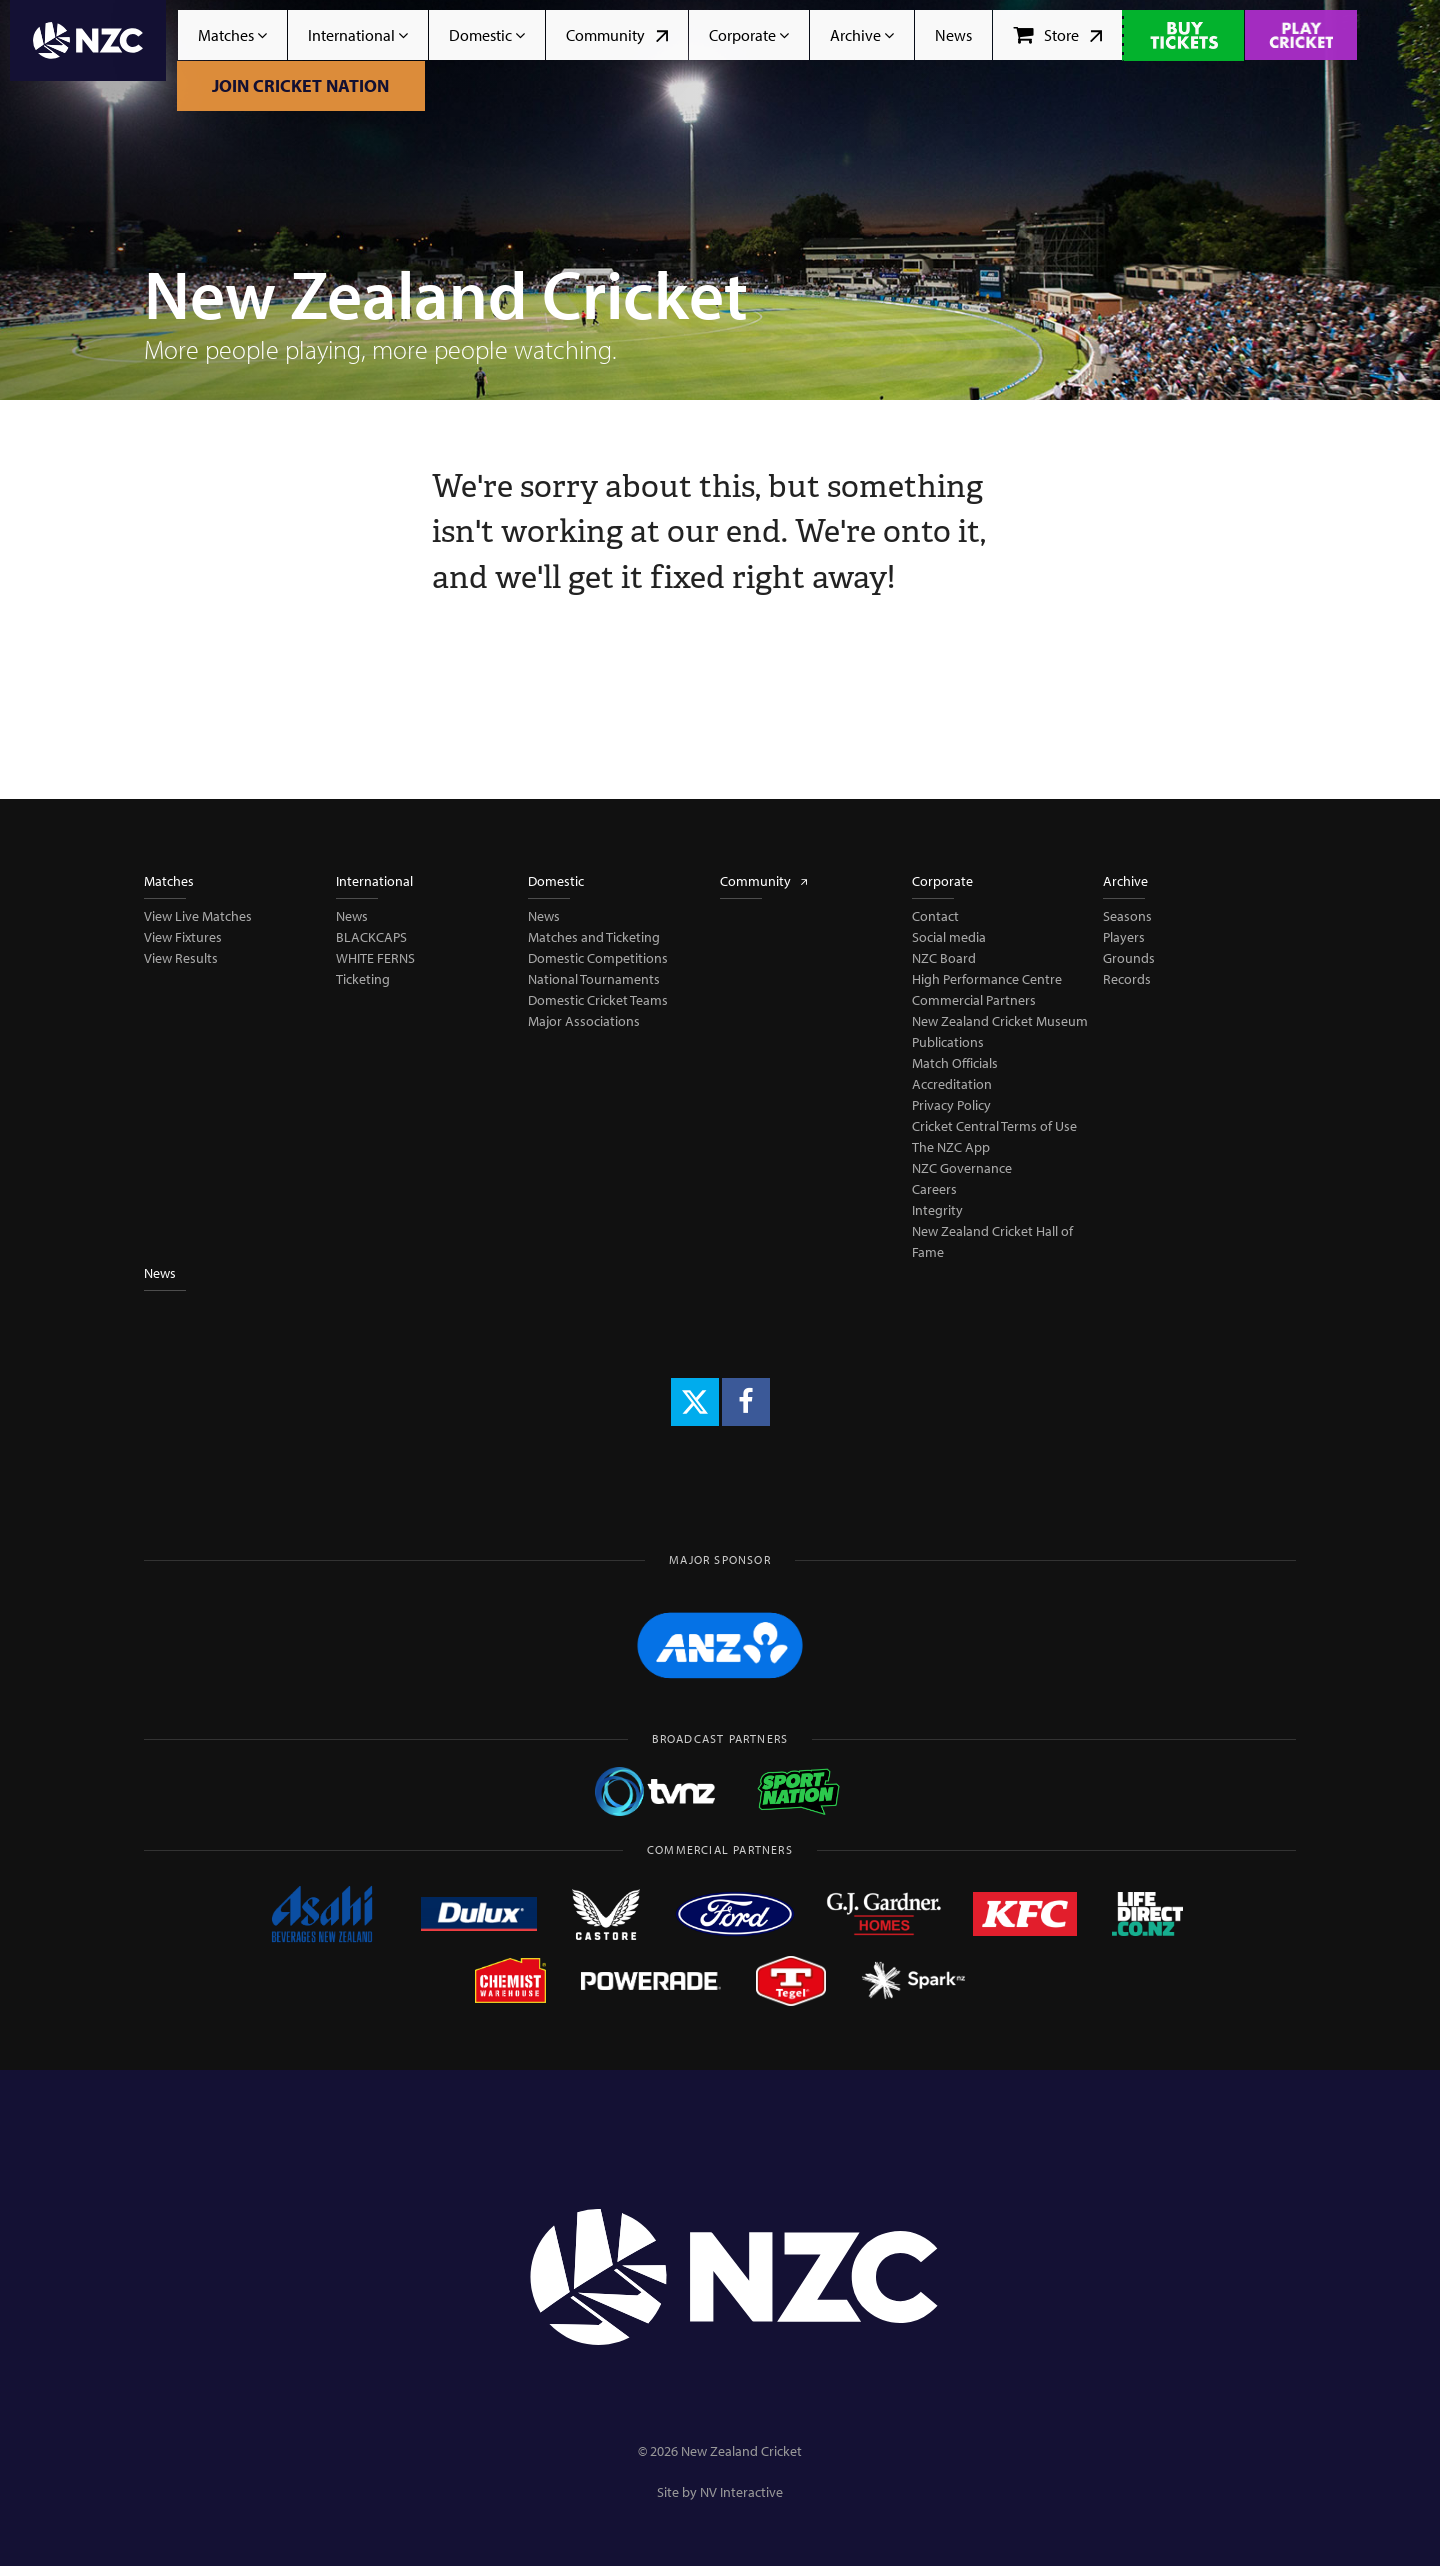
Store (1057, 35)
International (358, 35)
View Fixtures (183, 937)
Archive (862, 35)
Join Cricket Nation (300, 85)
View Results (181, 958)
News (953, 35)
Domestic (487, 35)
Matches (232, 35)
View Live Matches (198, 916)
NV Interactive (741, 2492)
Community (617, 35)
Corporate (749, 35)
